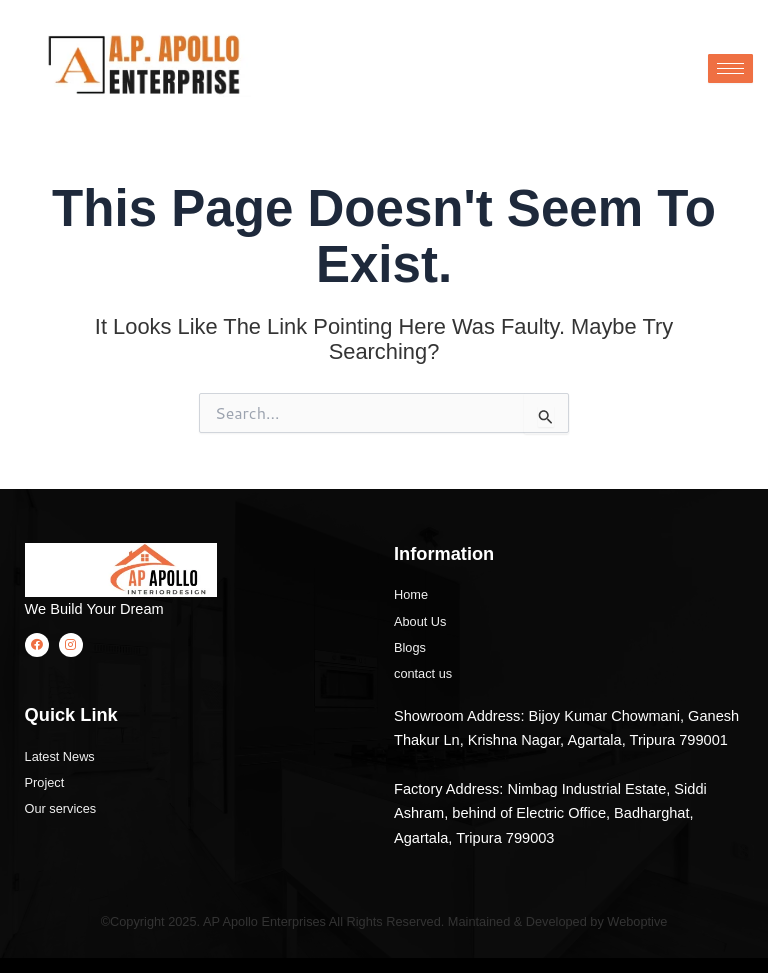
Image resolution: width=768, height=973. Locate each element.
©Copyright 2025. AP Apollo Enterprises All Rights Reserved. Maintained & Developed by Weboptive (384, 921)
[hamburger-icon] (730, 68)
